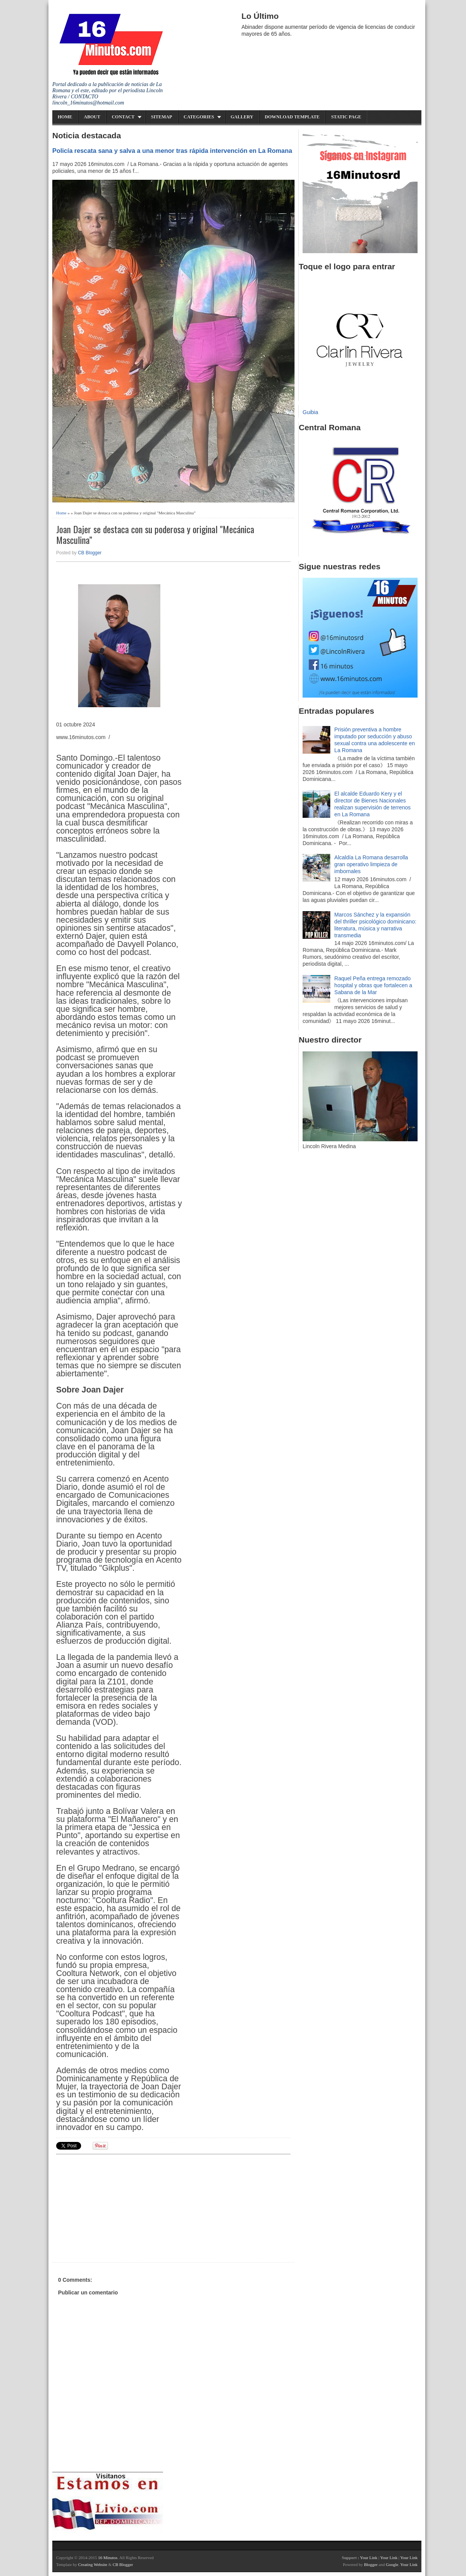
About (92, 116)
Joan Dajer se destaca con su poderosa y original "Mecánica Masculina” (155, 535)
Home (65, 116)
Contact (123, 116)
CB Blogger (90, 552)
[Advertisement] (115, 2207)
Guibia (310, 412)
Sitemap (161, 116)
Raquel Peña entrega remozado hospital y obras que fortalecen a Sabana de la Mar (373, 985)
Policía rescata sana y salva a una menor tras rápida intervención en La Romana (172, 150)
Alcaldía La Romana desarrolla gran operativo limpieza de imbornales (371, 864)
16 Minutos (107, 2557)
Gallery (242, 116)
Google (392, 2564)
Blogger (371, 2564)
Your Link (368, 2557)
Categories (199, 116)
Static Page (346, 116)
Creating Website (92, 2564)
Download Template (292, 116)
